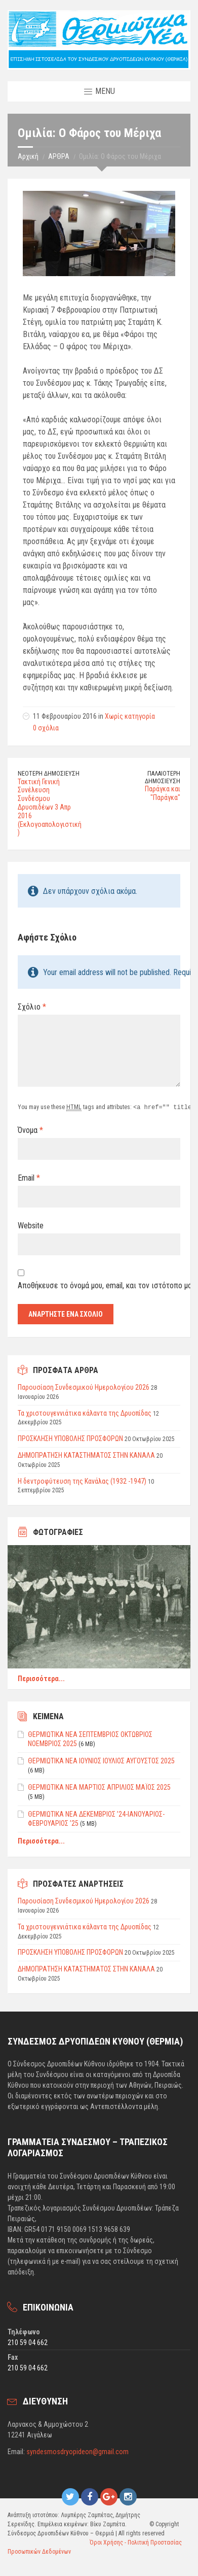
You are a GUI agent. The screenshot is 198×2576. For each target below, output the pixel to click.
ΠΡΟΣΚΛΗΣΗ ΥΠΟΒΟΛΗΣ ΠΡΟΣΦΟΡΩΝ (70, 1438)
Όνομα (30, 1129)
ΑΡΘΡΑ (58, 156)
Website (31, 1225)
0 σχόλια (46, 728)
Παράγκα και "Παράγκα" (162, 793)
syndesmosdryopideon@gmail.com (77, 2451)
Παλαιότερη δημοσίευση (162, 777)
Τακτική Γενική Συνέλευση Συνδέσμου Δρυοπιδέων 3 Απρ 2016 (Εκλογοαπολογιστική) (50, 807)
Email (29, 1177)
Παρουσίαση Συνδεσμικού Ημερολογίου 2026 (83, 1387)
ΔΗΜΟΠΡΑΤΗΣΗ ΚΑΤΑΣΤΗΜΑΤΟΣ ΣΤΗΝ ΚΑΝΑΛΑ (86, 1455)
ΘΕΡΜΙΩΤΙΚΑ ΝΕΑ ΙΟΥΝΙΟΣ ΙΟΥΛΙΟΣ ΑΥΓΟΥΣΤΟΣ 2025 (101, 1760)
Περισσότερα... (41, 1678)
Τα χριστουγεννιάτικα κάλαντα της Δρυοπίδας (84, 1413)
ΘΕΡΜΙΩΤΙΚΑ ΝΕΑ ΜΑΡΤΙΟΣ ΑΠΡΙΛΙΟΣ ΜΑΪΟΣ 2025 (99, 1787)
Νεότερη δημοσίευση (49, 773)
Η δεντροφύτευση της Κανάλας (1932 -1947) (82, 1481)
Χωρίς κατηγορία (130, 716)
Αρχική (28, 156)
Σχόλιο (32, 1007)
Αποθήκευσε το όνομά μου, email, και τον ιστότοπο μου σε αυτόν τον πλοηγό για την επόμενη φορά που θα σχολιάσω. (99, 1285)
